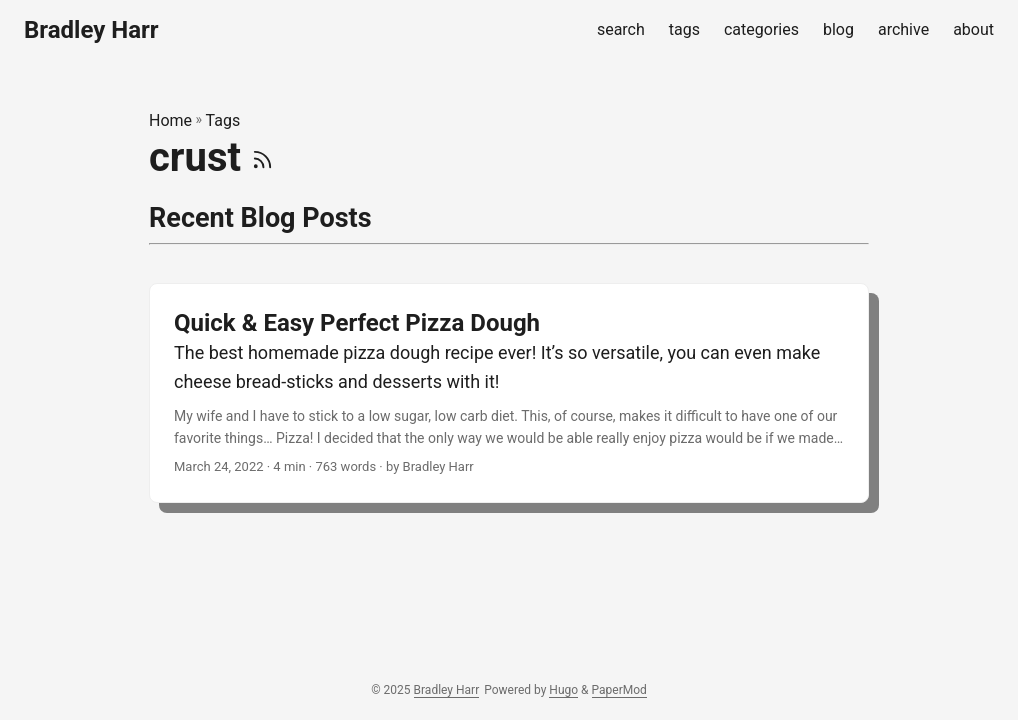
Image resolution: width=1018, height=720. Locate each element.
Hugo (563, 690)
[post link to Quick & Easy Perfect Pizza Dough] (509, 393)
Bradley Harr (91, 30)
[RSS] (262, 157)
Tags (223, 120)
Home (170, 120)
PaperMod (619, 690)
